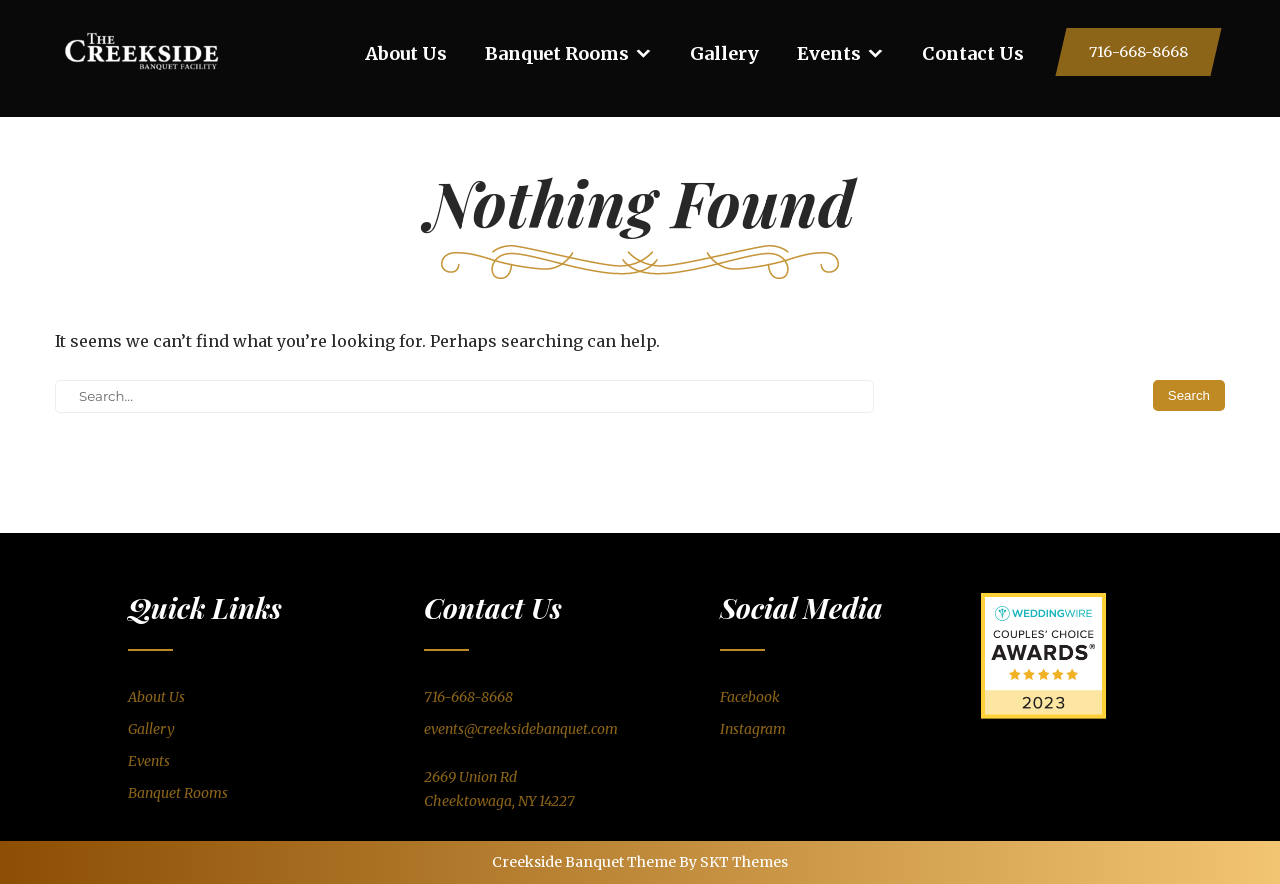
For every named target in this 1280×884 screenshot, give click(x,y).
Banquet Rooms (557, 53)
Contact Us (973, 53)
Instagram (753, 729)
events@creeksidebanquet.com (521, 729)
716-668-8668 (1138, 52)
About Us (406, 53)
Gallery (724, 53)
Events (829, 53)
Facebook (750, 697)
